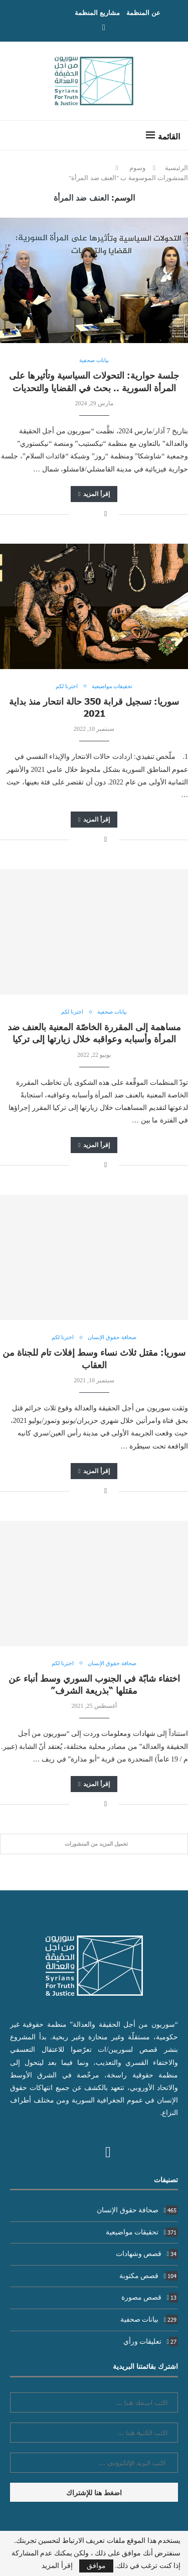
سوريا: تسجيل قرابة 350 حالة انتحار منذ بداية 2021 (94, 707)
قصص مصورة (149, 2297)
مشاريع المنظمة (97, 13)
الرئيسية (176, 168)
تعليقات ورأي (150, 2341)
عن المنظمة (143, 13)
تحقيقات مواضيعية (142, 2232)
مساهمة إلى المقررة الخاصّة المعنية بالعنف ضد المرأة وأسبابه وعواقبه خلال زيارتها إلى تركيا (94, 1032)
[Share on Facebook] (105, 514)
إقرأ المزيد (93, 494)
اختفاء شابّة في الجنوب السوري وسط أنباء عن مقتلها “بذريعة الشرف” (94, 1684)
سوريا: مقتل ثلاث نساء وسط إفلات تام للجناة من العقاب (94, 1358)
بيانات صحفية (149, 2319)
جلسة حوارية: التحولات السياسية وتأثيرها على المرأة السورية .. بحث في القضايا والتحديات (94, 381)
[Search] (18, 135)
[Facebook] (103, 27)
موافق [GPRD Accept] (96, 2565)
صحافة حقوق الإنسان (137, 2210)
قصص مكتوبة (148, 2276)
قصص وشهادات (147, 2254)
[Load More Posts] (94, 1844)
